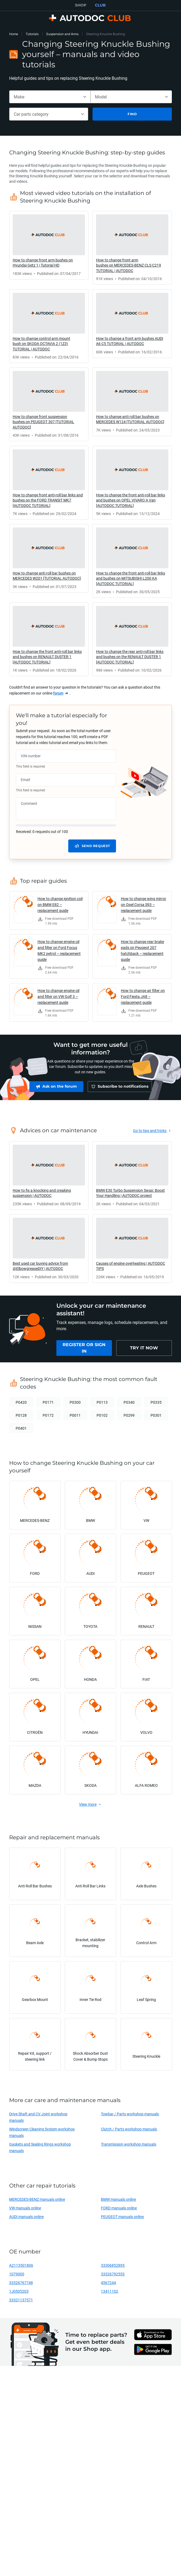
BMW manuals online (118, 2202)
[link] (48, 245)
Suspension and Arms (62, 34)
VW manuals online (25, 2210)
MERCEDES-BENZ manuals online (37, 2202)
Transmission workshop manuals (128, 2146)
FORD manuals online (119, 2210)
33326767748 (21, 2285)
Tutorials (32, 34)
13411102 (109, 2293)
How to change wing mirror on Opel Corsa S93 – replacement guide (143, 904)
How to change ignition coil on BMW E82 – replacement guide (60, 904)
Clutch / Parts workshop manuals (129, 2131)
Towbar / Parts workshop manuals (130, 2116)
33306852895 (113, 2267)
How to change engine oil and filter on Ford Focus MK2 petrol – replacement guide (59, 950)
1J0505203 (19, 2293)
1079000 (16, 2276)
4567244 (108, 2285)
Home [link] (13, 34)
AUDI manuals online (26, 2219)
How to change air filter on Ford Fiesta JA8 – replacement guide (143, 996)
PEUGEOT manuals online (122, 2219)
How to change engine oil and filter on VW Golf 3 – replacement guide (58, 996)
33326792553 (113, 2276)
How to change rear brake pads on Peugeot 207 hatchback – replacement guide (142, 950)
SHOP (80, 5)
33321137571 (21, 2302)
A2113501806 (21, 2267)
